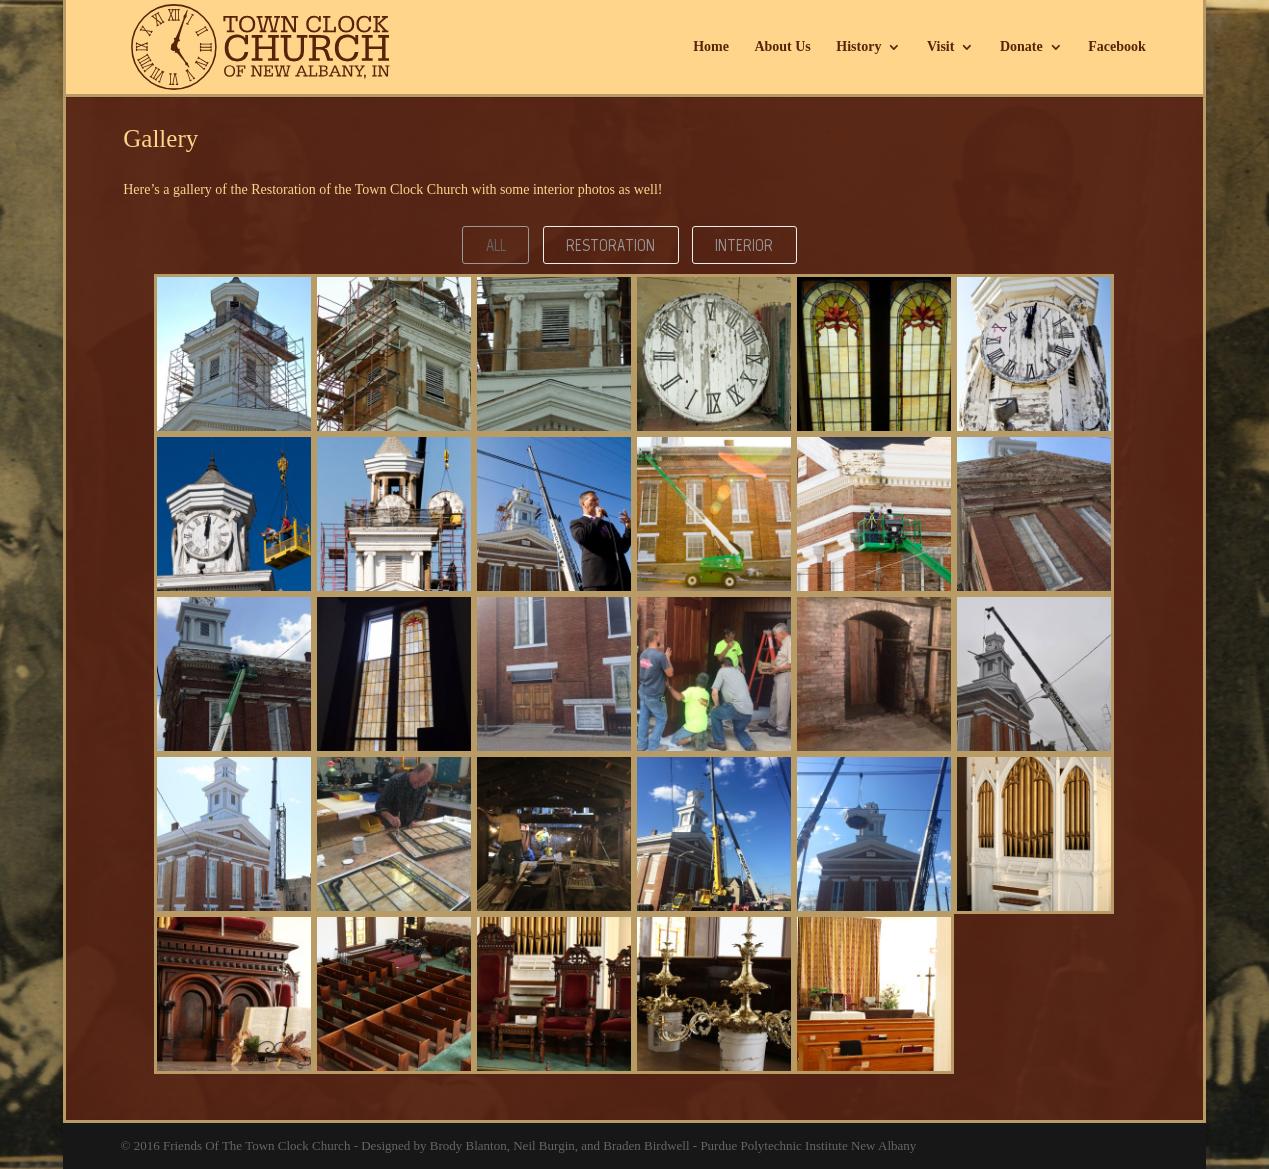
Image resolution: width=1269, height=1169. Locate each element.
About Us (782, 47)
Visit (940, 47)
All (496, 245)
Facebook (1117, 47)
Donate (1021, 47)
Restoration (610, 245)
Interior (744, 245)
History (858, 47)
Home (711, 47)
